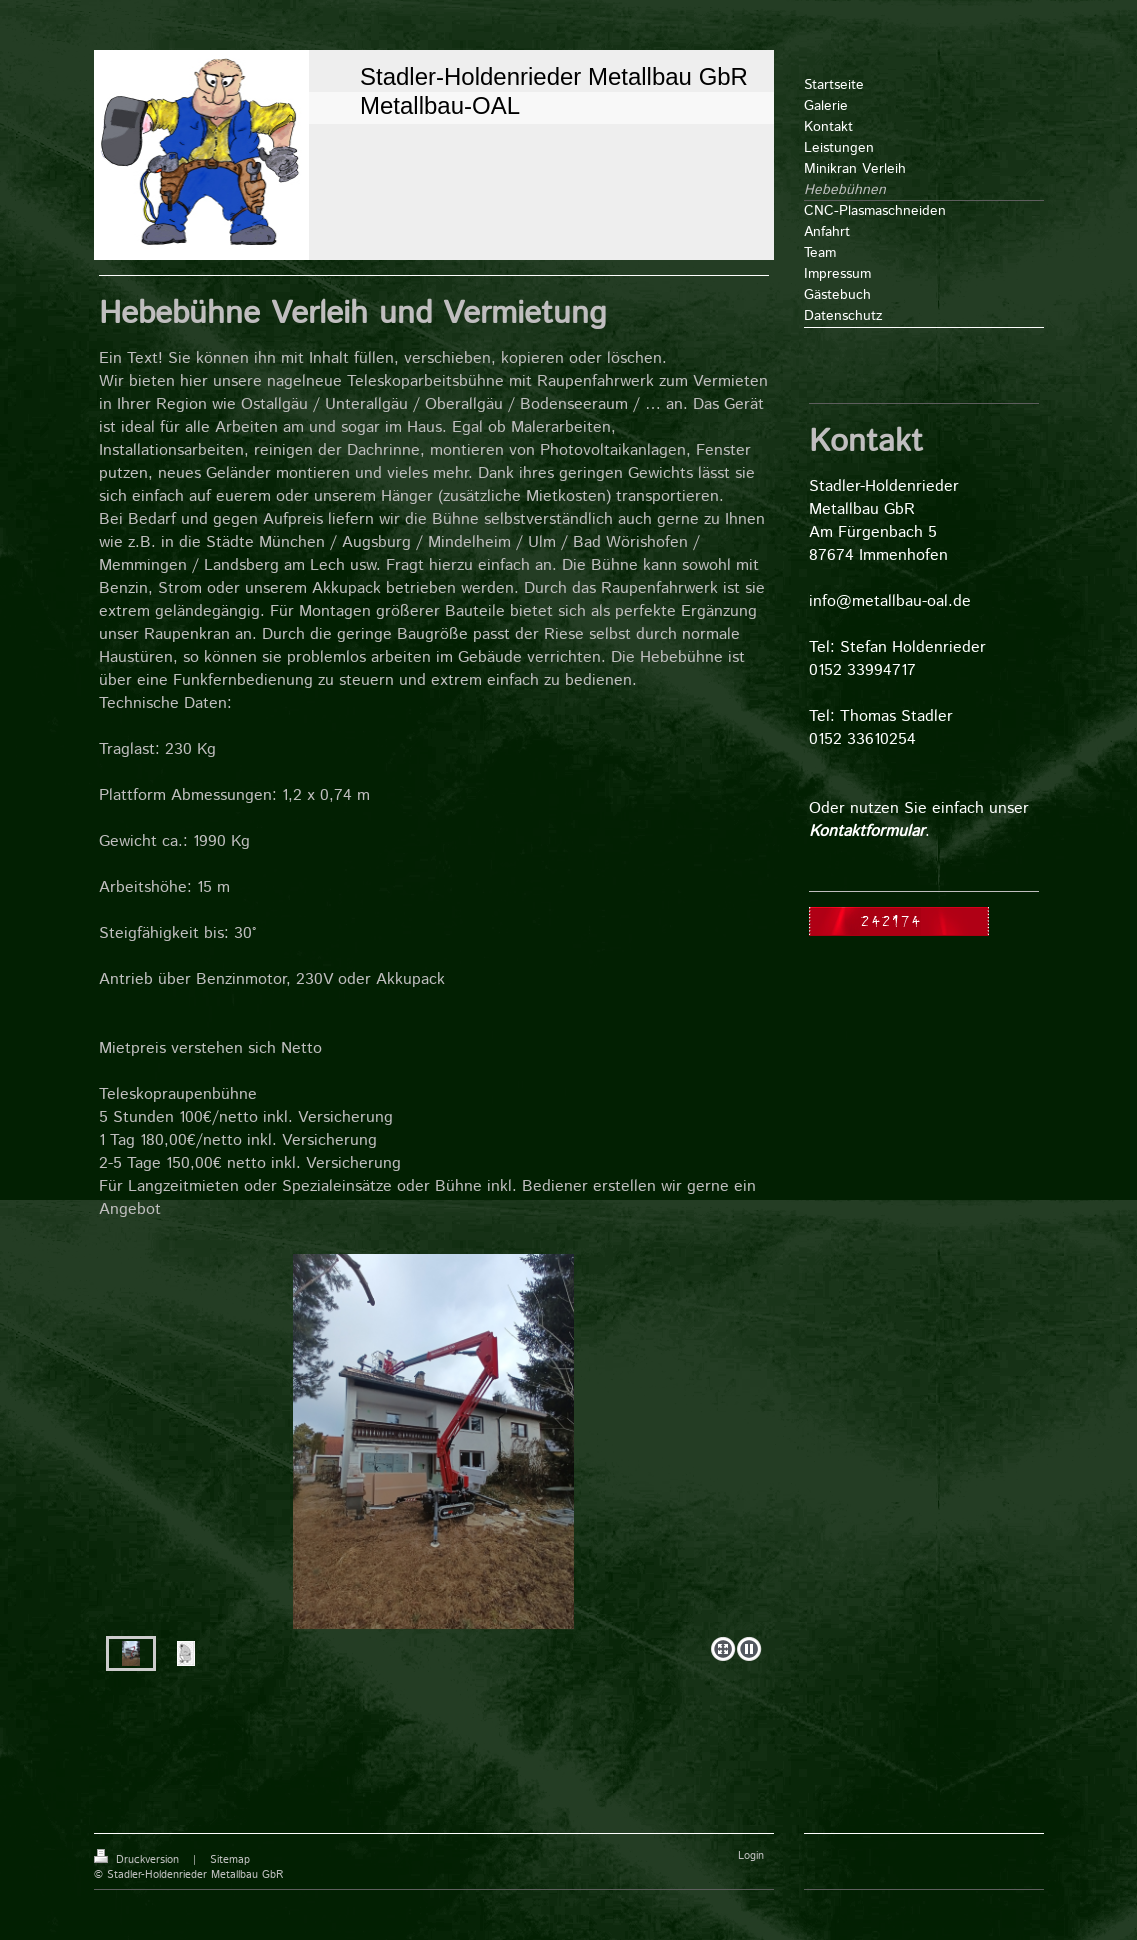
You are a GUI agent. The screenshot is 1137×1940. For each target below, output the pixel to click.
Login (751, 1856)
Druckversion (138, 1860)
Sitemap (230, 1860)
